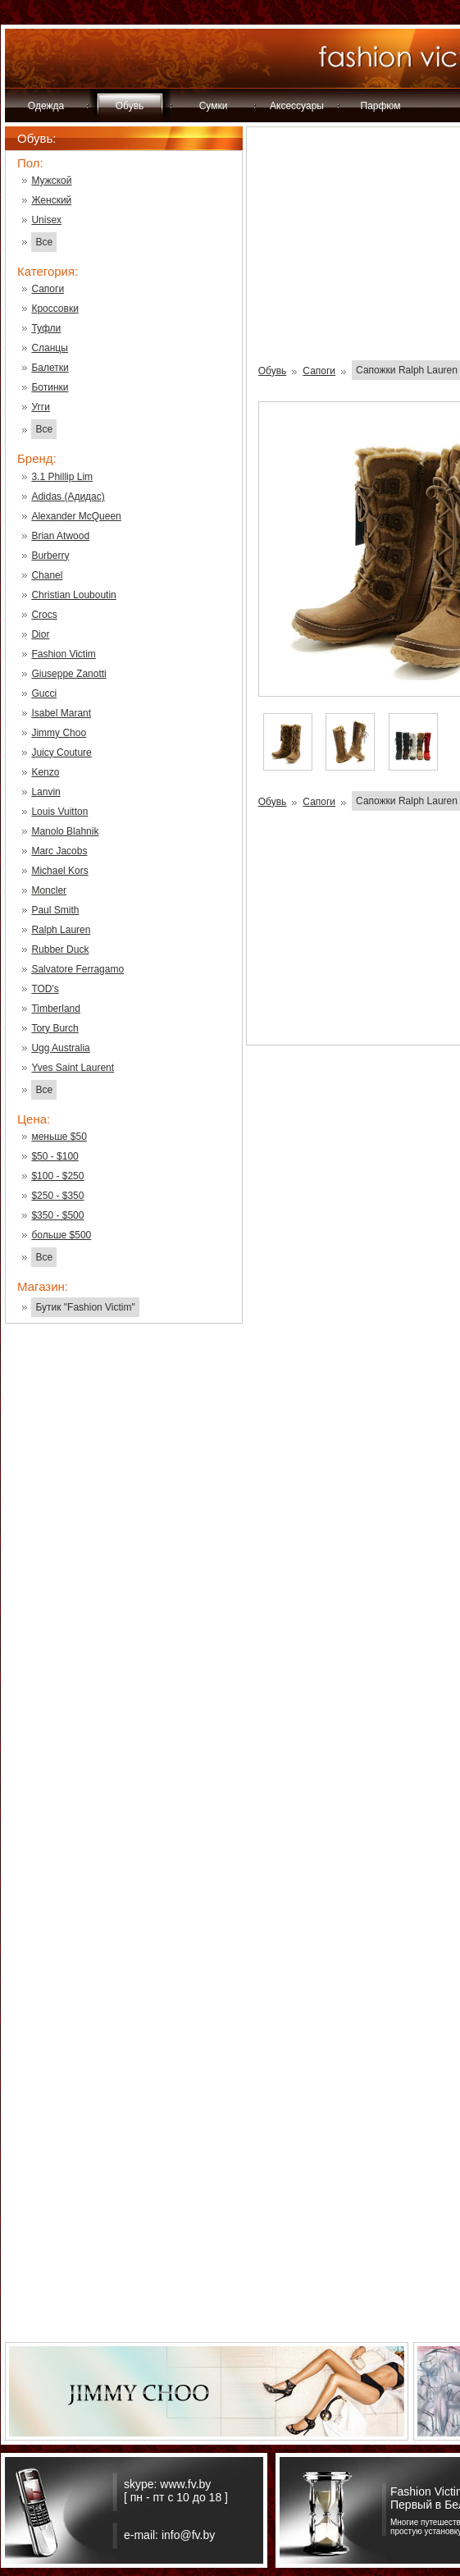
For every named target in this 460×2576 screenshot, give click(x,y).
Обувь (130, 106)
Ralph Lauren (60, 930)
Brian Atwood (60, 536)
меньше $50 (58, 1136)
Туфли (46, 328)
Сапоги (47, 289)
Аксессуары (297, 106)
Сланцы (49, 348)
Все (43, 242)
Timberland (55, 1008)
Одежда (46, 106)
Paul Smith (55, 910)
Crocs (44, 614)
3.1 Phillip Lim (62, 477)
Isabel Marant (61, 713)
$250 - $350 (57, 1195)
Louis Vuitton (59, 811)
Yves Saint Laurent (72, 1067)
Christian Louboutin (73, 595)
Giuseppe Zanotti (68, 673)
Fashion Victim (63, 654)
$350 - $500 (57, 1215)
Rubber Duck (60, 949)
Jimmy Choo (58, 733)
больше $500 (61, 1235)
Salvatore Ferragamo (77, 969)
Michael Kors (59, 870)
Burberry (50, 555)
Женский (51, 200)
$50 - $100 (54, 1156)
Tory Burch (54, 1028)
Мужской (51, 180)
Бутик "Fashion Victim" (84, 1307)
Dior (40, 634)
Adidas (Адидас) (67, 496)
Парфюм (381, 106)
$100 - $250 (57, 1176)
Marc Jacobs (59, 851)
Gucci (44, 693)
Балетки (49, 367)
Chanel (46, 575)
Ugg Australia (60, 1048)
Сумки (213, 106)
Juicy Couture (61, 752)
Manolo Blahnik (64, 831)
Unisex (46, 220)
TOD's (44, 989)
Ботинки (49, 387)
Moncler (48, 890)
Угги (40, 407)
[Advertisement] (124, 1599)
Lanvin (45, 792)
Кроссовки (54, 308)
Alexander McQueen (76, 516)
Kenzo (45, 772)
